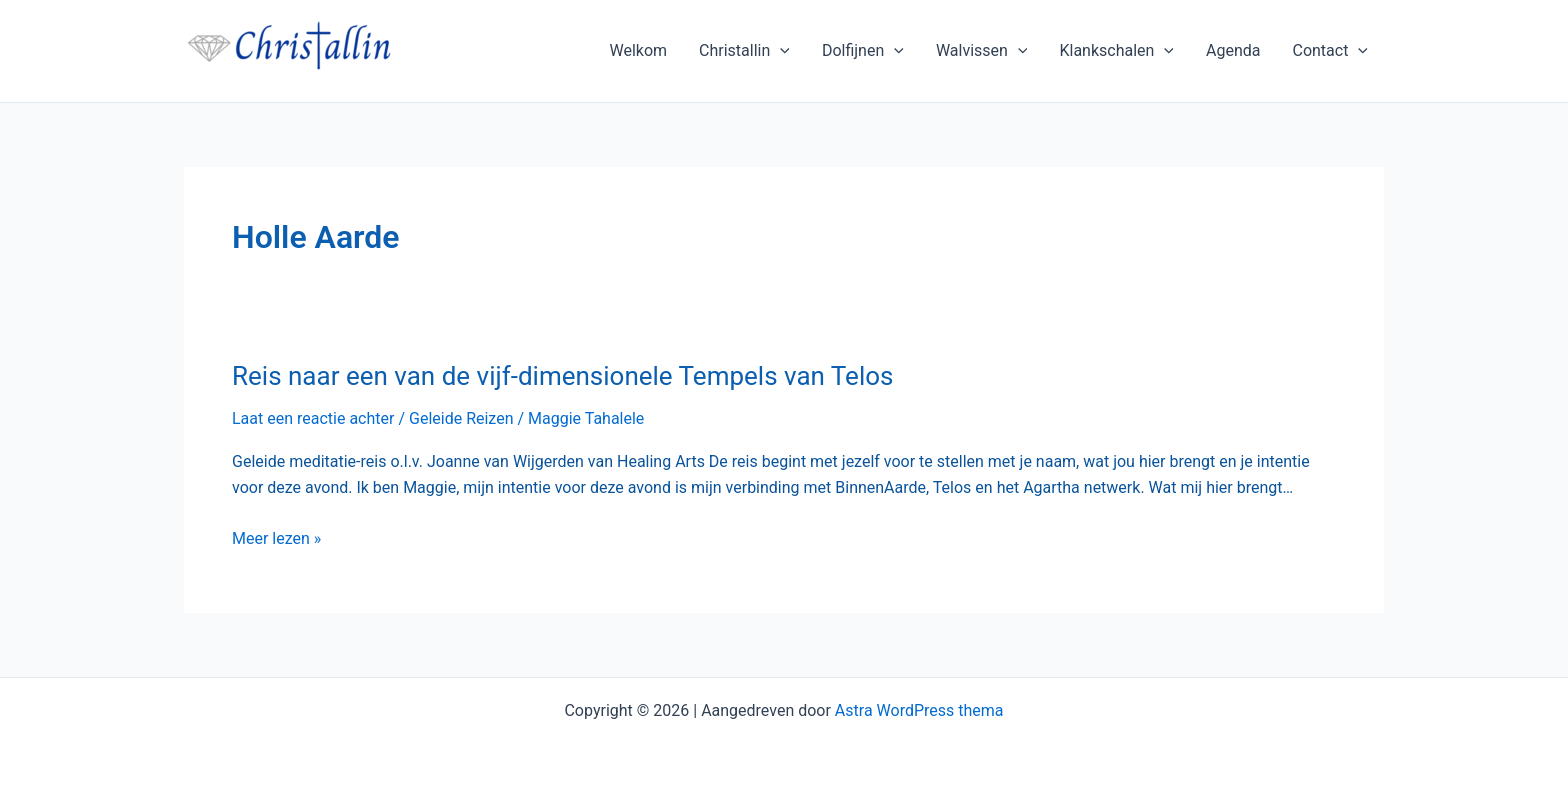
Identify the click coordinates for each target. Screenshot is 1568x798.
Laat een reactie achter (313, 418)
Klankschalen (1116, 51)
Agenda (1233, 50)
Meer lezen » (276, 539)
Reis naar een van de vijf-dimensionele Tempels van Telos (562, 376)
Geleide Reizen (461, 418)
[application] (780, 51)
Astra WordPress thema (919, 710)
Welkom (638, 50)
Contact (1330, 51)
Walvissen (982, 51)
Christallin (744, 51)
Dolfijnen (863, 51)
